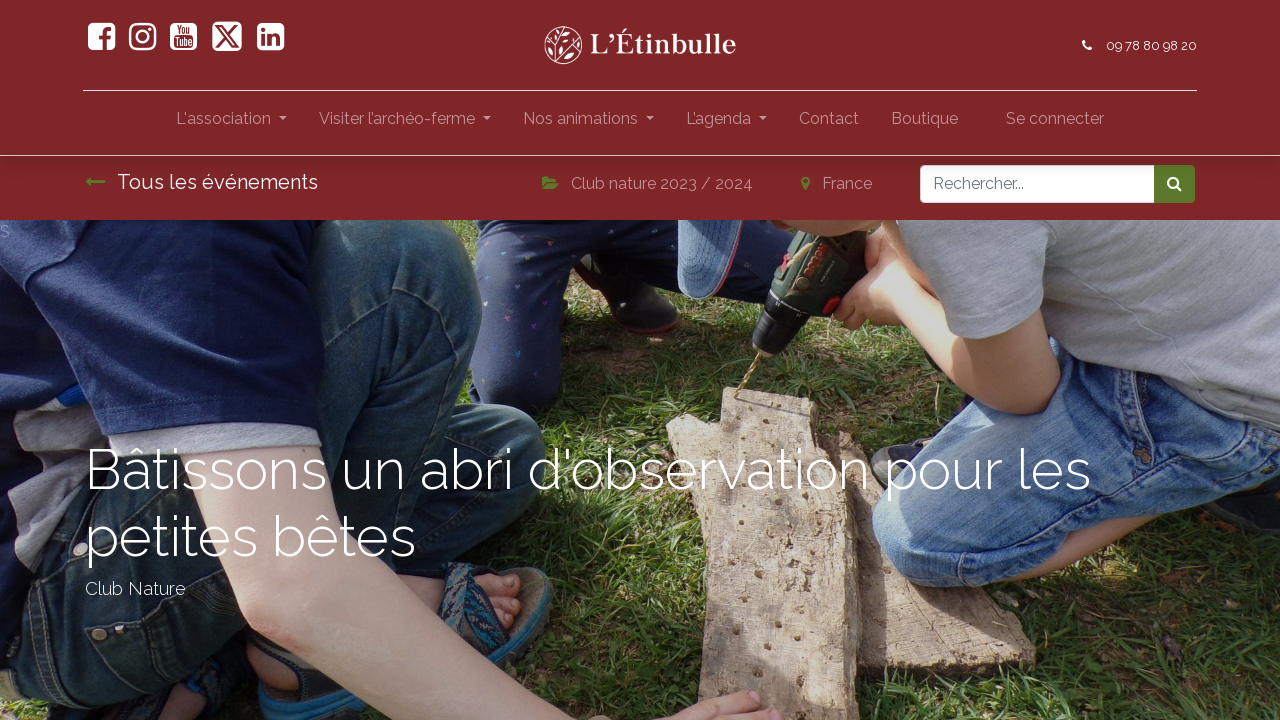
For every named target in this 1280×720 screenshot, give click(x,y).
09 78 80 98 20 (1149, 45)
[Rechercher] (1174, 184)
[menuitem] (829, 123)
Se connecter (1055, 118)
